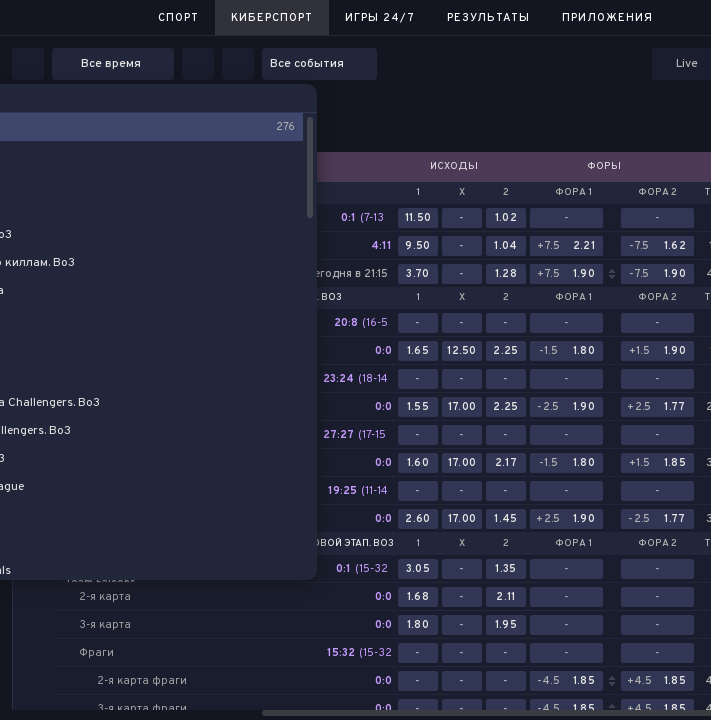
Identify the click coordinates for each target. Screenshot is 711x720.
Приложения (607, 18)
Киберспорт (272, 18)
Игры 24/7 (380, 18)
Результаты (488, 18)
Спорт (178, 18)
